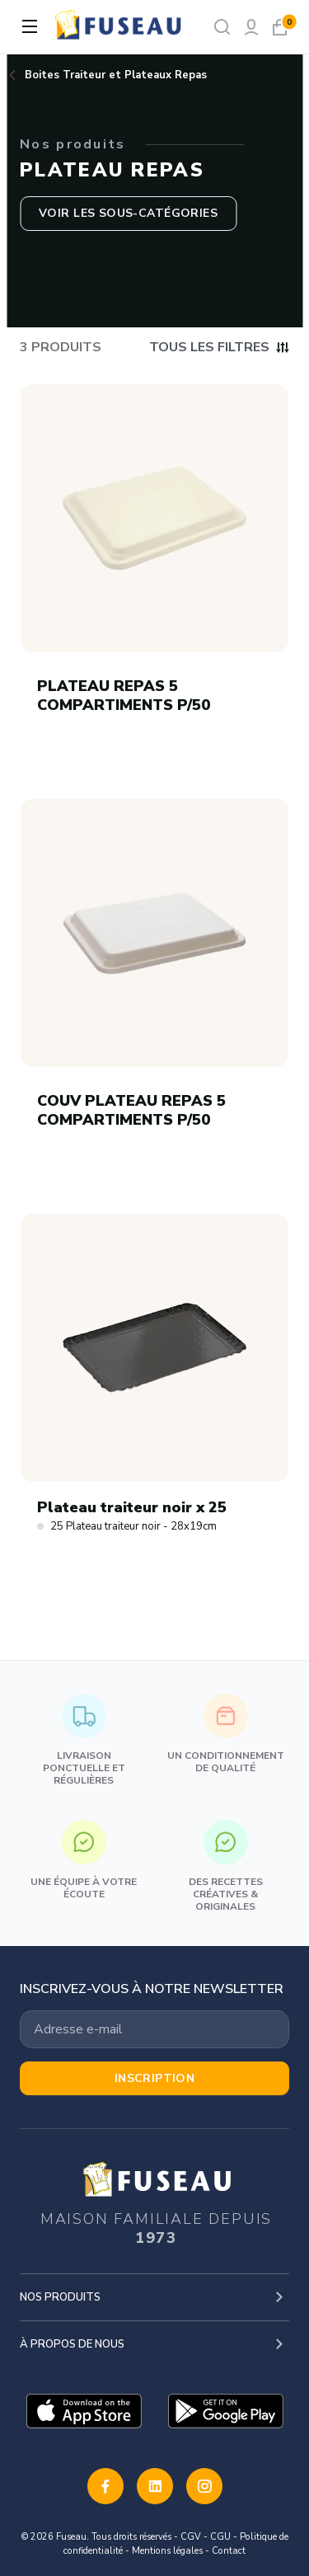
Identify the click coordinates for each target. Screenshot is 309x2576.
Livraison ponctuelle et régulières (84, 1740)
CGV (190, 2537)
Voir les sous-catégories (128, 213)
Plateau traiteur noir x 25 (132, 1507)
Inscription (155, 2078)
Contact (229, 2551)
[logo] (119, 27)
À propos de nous (72, 2344)
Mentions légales (167, 2551)
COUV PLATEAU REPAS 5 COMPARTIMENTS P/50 (131, 1110)
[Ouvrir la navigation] (30, 26)
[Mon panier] (279, 26)
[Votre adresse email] (154, 2029)
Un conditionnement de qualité (225, 1734)
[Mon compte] (250, 26)
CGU (220, 2537)
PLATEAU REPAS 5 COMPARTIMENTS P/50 (123, 695)
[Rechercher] (222, 26)
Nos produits (60, 2297)
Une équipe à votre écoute (83, 1860)
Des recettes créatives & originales (226, 1866)
